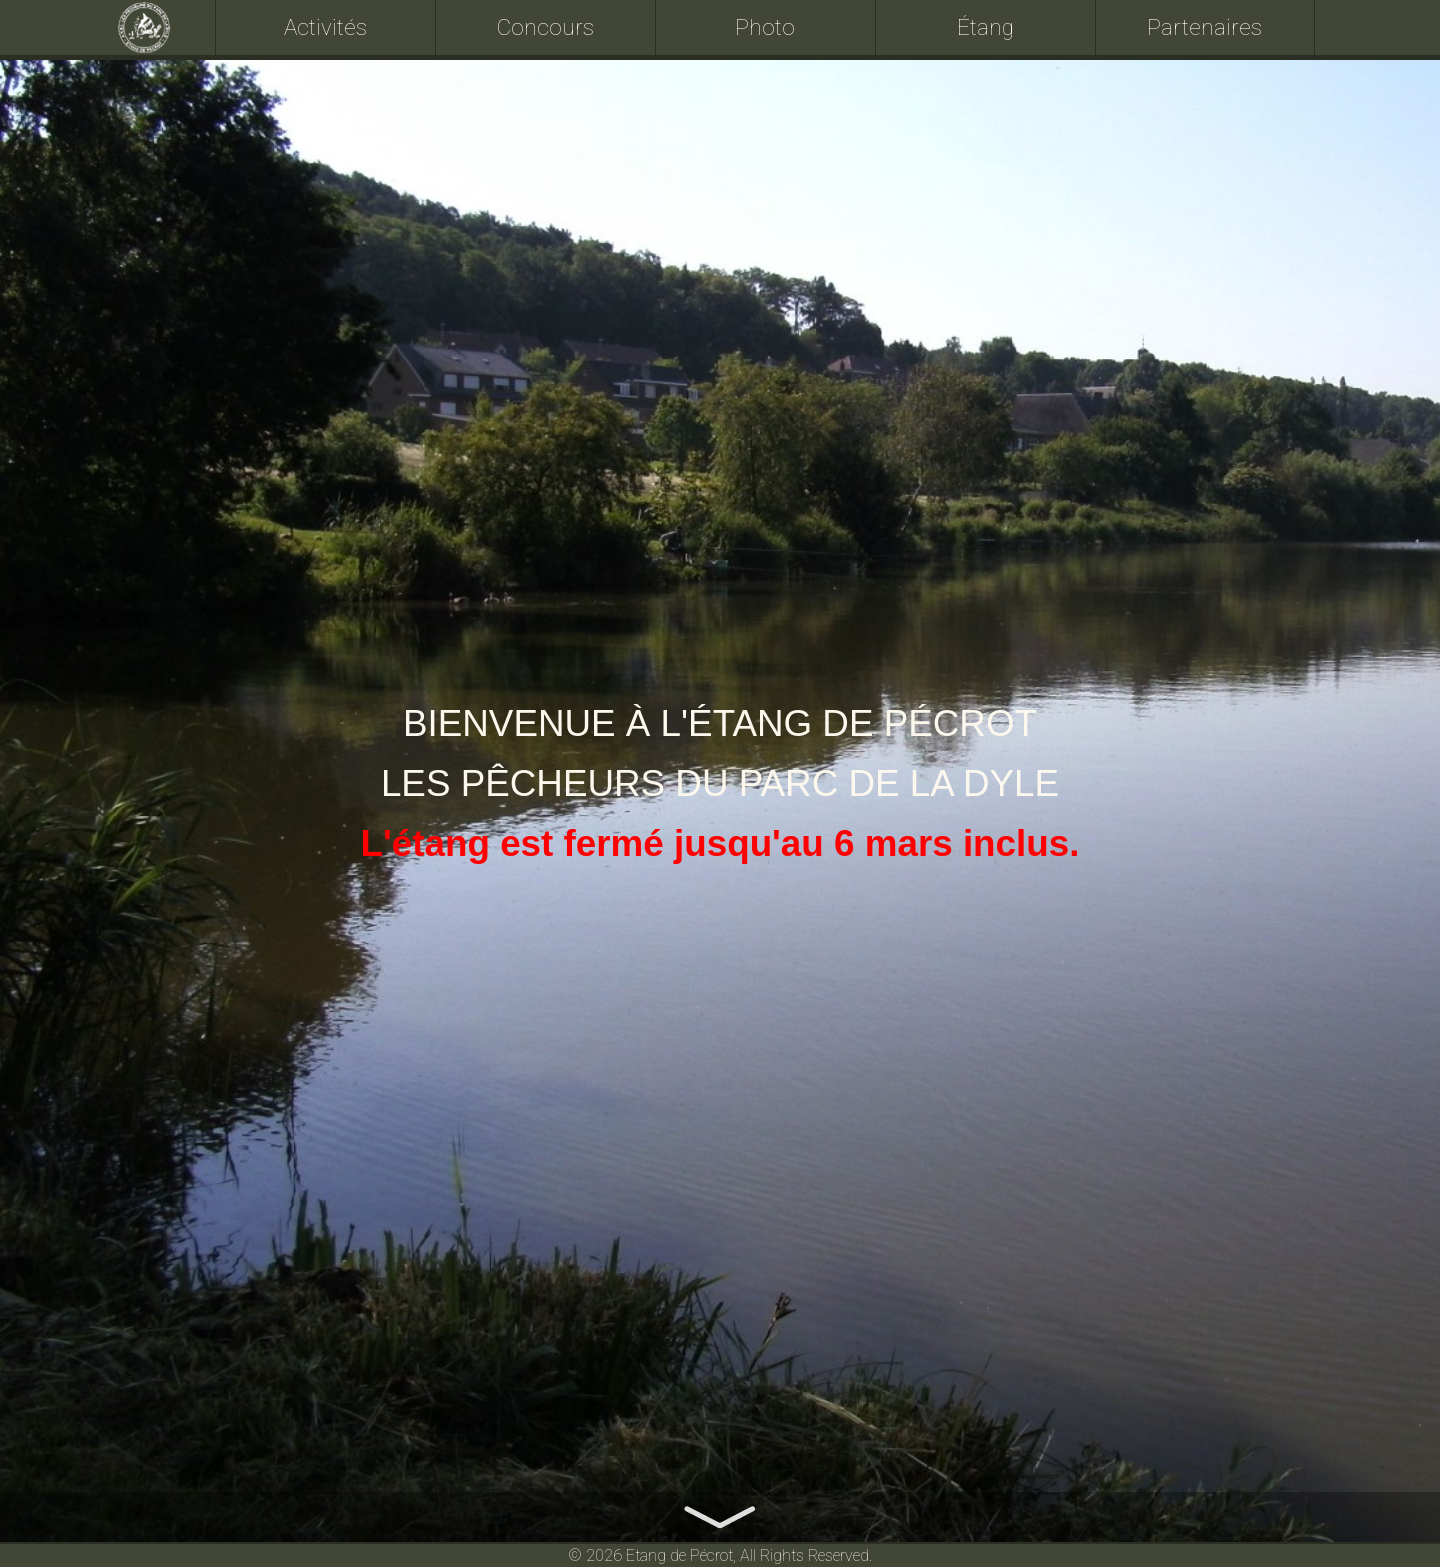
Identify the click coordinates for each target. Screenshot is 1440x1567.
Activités (325, 27)
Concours (545, 27)
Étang (985, 27)
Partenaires (1204, 27)
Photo (765, 27)
